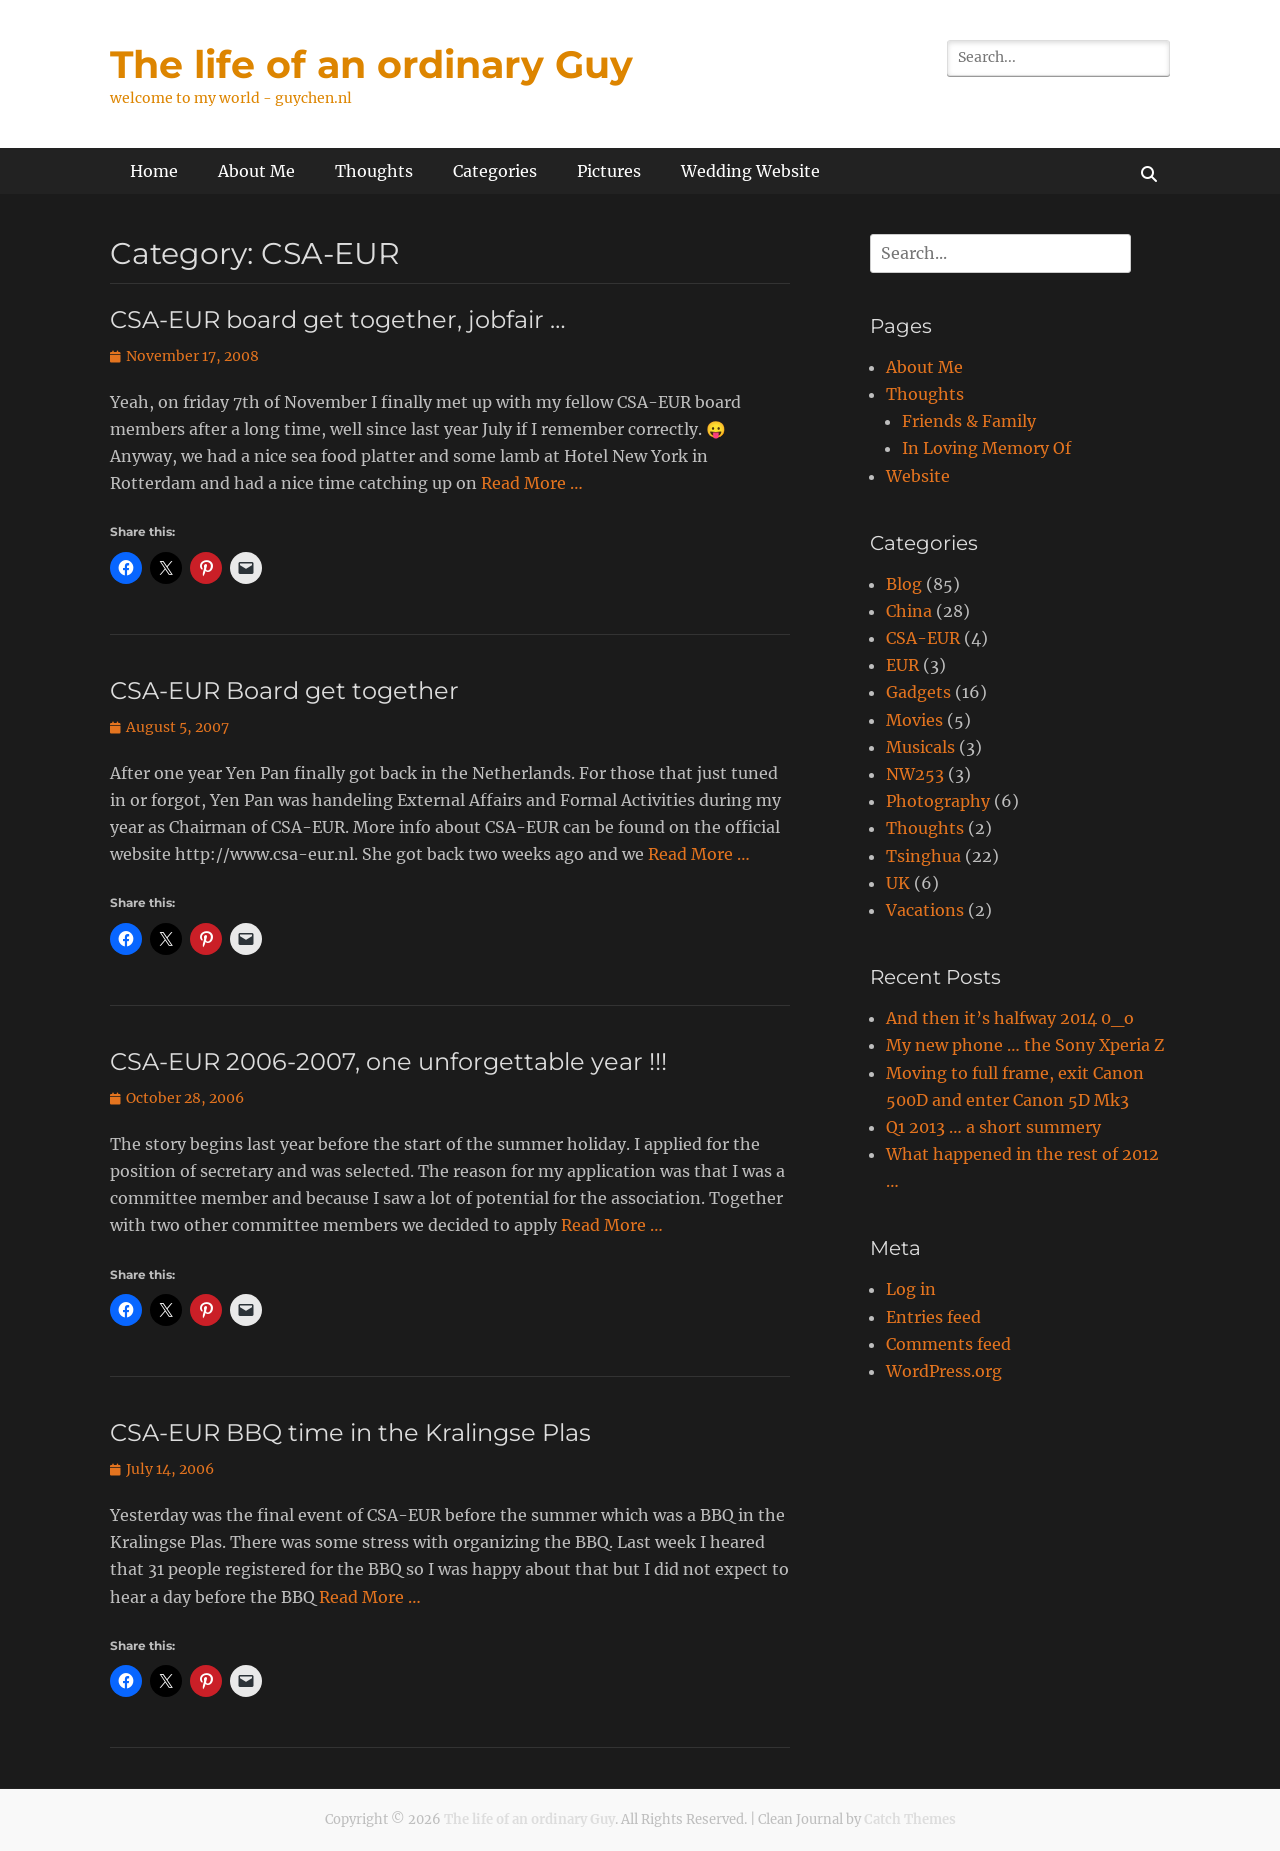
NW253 (915, 774)
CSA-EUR (923, 638)
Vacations (925, 910)
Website (918, 476)
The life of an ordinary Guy (371, 64)
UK (898, 883)
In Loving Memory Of (986, 448)
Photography (938, 801)
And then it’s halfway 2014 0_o (1010, 1018)
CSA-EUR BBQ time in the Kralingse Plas (350, 1432)
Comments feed (948, 1344)
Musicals (920, 747)
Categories (495, 171)
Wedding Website (750, 171)
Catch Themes (910, 1819)
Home (154, 171)
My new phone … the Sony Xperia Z (1025, 1045)
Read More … (532, 483)
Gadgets (918, 692)
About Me (256, 171)
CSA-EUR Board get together (284, 690)
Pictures (609, 171)
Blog (904, 584)
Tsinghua (923, 856)
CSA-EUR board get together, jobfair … (338, 319)
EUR (902, 665)
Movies (914, 720)
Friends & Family (969, 421)
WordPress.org (944, 1371)
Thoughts (374, 171)
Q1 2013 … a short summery (993, 1127)
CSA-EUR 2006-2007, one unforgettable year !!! (388, 1061)
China (909, 611)
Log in (911, 1289)
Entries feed (933, 1317)
